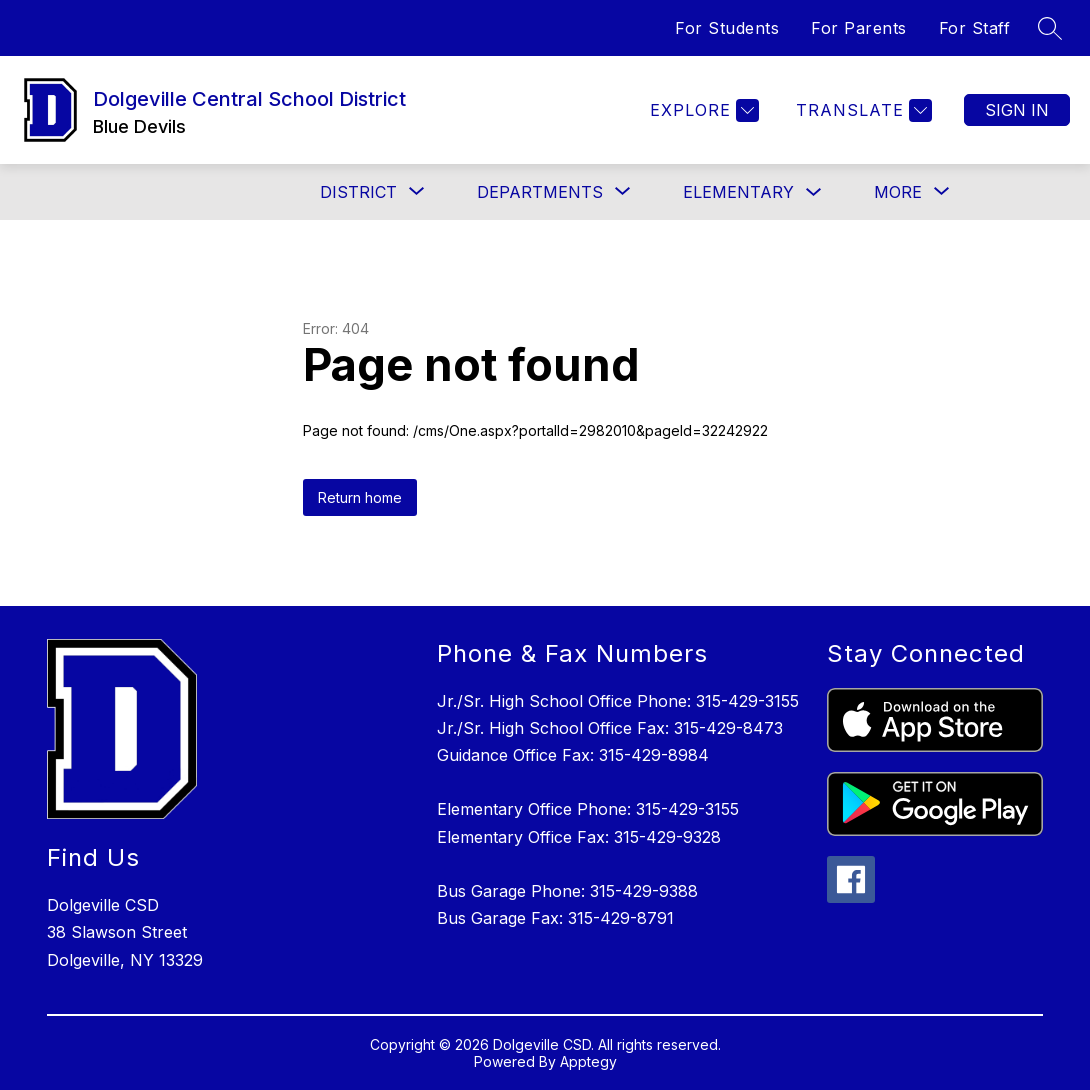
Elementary (738, 192)
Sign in (1017, 110)
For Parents (859, 28)
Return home (360, 497)
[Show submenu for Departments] (540, 192)
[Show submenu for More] (898, 192)
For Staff (975, 28)
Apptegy (588, 1061)
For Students (727, 28)
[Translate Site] (861, 110)
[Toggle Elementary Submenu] (814, 192)
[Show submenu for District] (358, 192)
